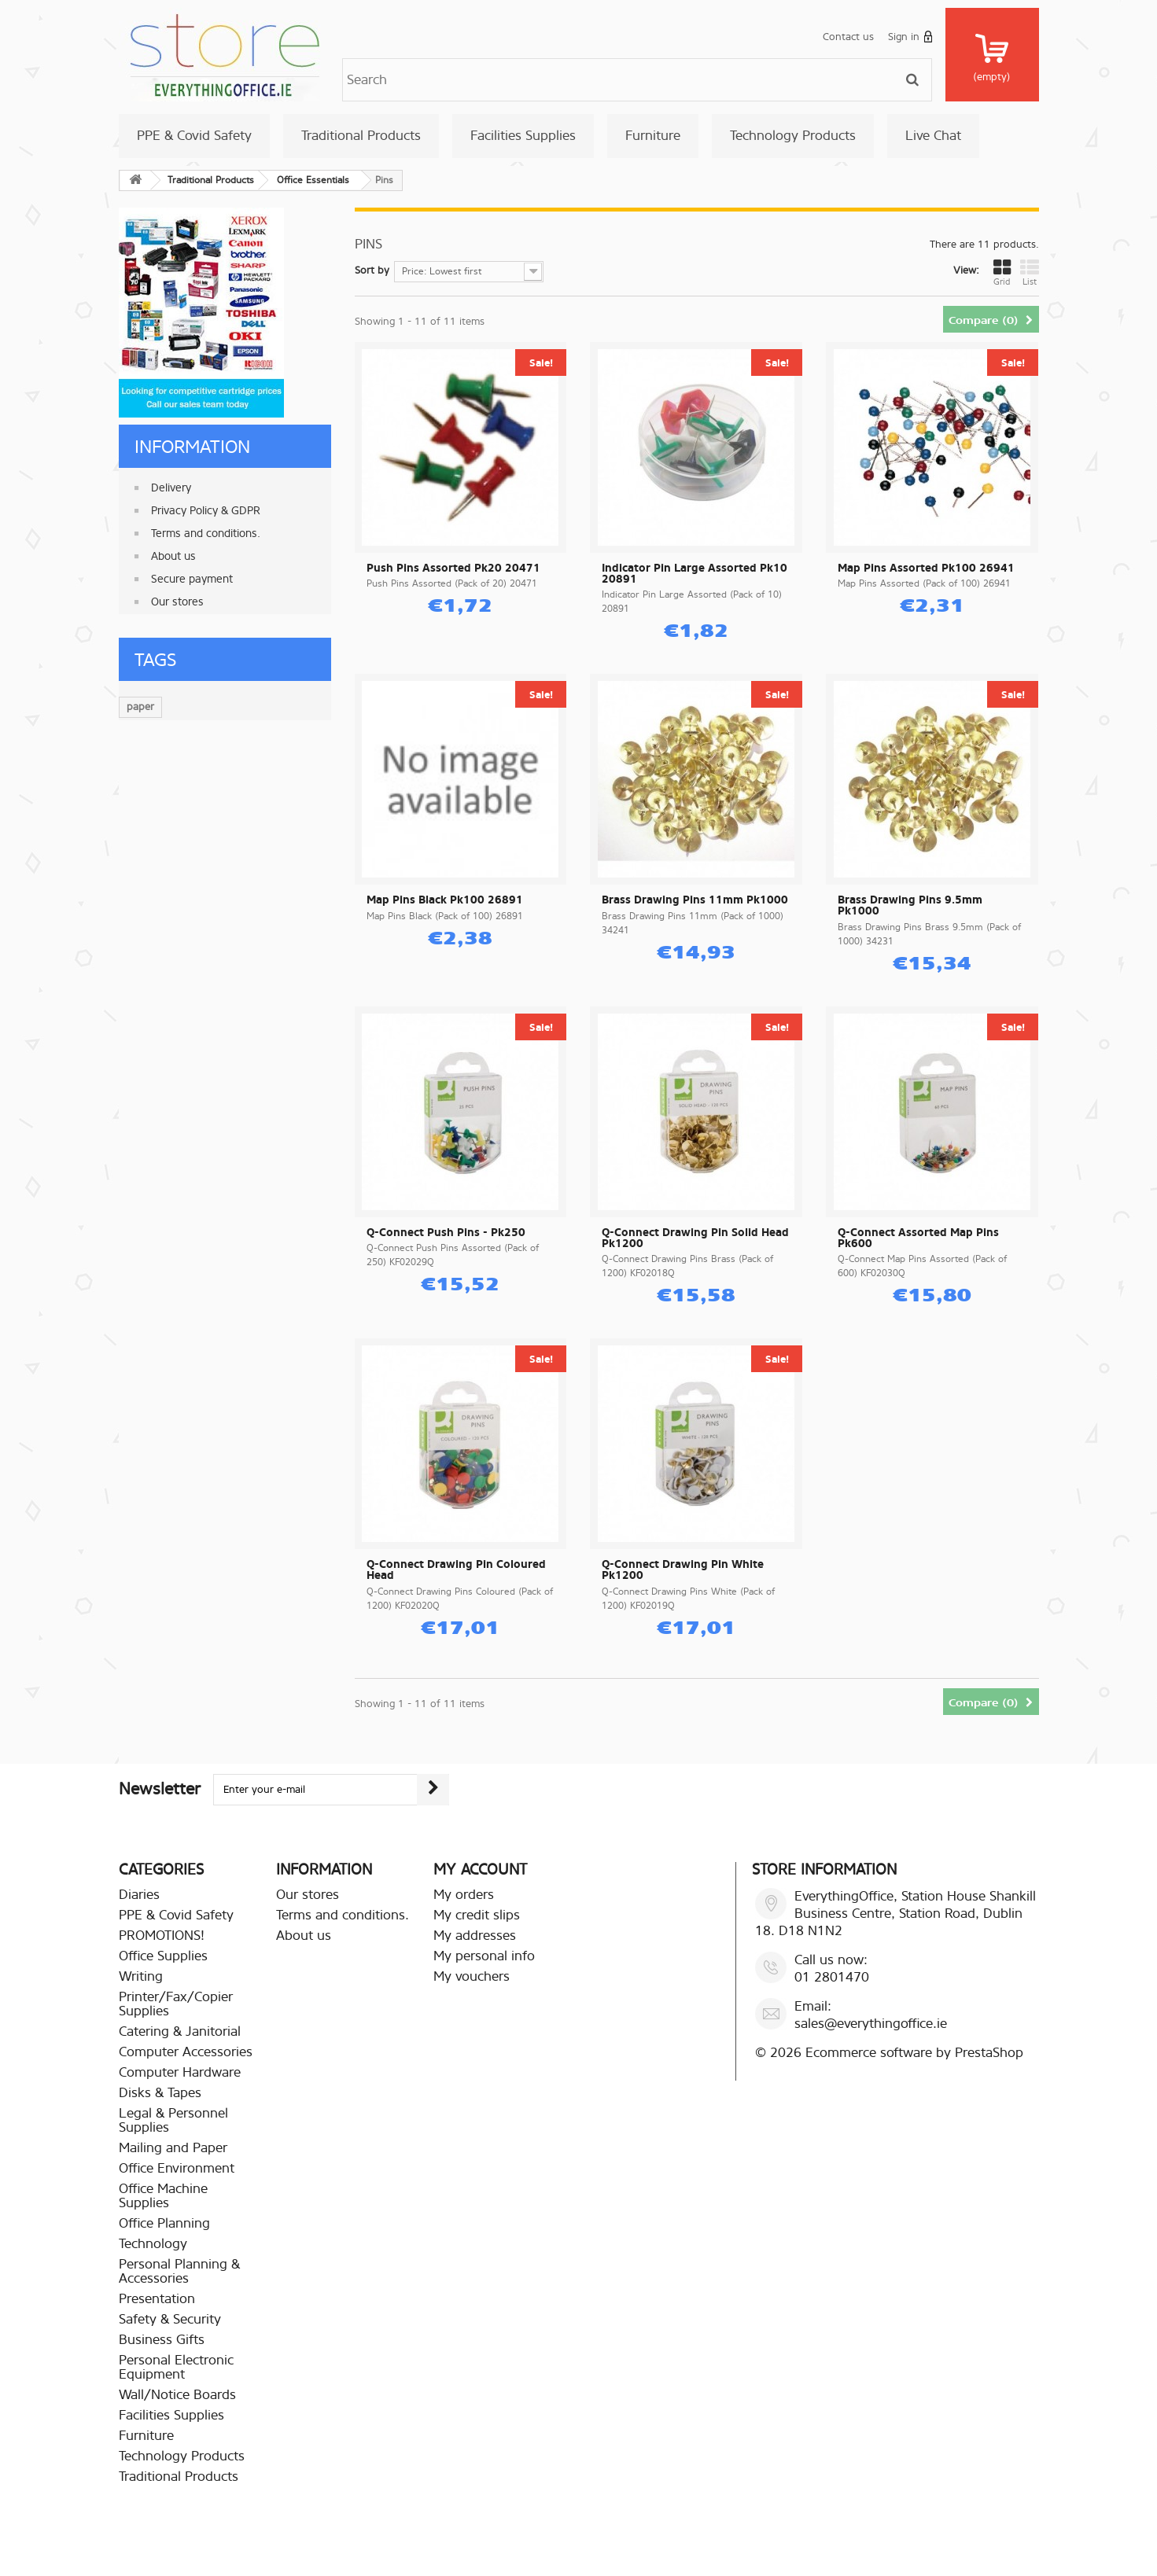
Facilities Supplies (523, 136)
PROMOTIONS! (162, 1935)
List (1029, 273)
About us (173, 556)
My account (480, 1869)
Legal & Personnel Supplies (173, 2120)
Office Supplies (163, 1956)
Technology (153, 2244)
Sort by (372, 270)
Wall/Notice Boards (177, 2395)
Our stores (177, 601)
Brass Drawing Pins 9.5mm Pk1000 (910, 906)
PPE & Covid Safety (194, 136)
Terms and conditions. (205, 533)
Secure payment (192, 579)
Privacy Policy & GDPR (205, 510)
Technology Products (793, 136)
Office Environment (176, 2168)
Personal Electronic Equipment (176, 2367)
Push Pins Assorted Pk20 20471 (453, 568)
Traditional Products (361, 136)
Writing (141, 1976)
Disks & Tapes (160, 2093)
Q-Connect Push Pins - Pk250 (446, 1232)
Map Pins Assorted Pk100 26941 (926, 568)
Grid (1002, 273)
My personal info (484, 1956)
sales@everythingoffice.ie (870, 2024)
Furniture (652, 136)
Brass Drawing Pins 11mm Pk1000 (695, 900)
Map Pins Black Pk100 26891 (445, 900)
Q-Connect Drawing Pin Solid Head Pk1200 (695, 1238)
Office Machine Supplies (163, 2196)
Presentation (157, 2299)
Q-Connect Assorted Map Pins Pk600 (918, 1238)
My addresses (474, 1935)
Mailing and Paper (173, 2148)
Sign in (910, 36)
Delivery (171, 487)
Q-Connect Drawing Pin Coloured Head (456, 1570)
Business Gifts (162, 2340)
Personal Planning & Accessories (179, 2271)
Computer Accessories (185, 2052)
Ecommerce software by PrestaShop (914, 2053)
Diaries (139, 1895)
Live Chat (933, 136)
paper (140, 706)
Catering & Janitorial (180, 2031)
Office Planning (164, 2223)
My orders (463, 1895)
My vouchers (471, 1976)
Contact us (848, 36)
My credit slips (476, 1915)
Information (192, 447)
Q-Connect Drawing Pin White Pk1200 (683, 1570)
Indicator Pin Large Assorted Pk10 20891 (694, 574)
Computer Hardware (180, 2072)
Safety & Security (170, 2319)
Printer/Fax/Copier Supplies (176, 2004)
